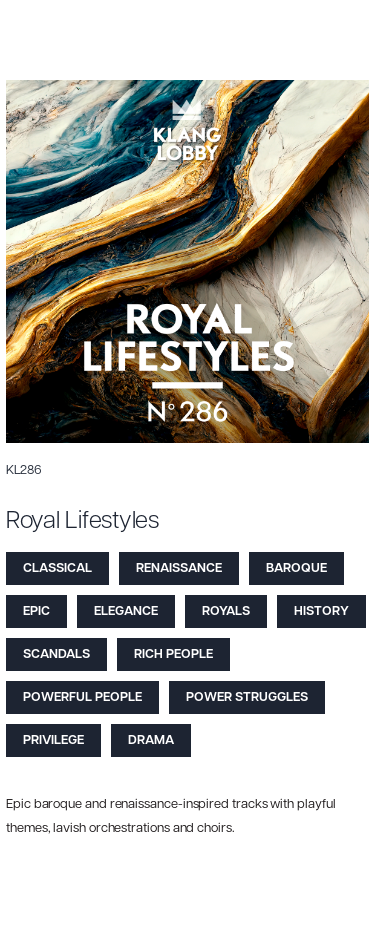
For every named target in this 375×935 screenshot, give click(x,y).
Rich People (173, 654)
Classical (57, 568)
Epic (36, 611)
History (321, 611)
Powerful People (82, 697)
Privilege (53, 740)
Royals (226, 611)
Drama (151, 740)
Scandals (56, 654)
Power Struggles (247, 697)
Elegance (126, 611)
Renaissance (179, 568)
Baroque (296, 568)
